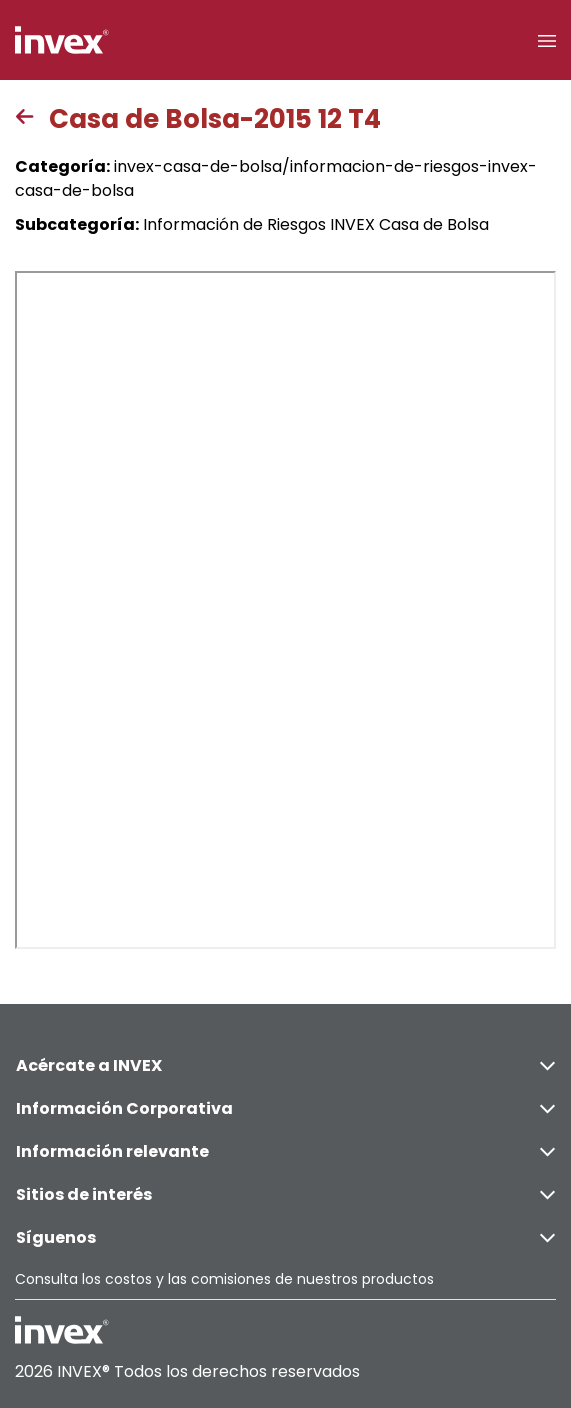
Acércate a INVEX (285, 1065)
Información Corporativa (285, 1108)
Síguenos (285, 1237)
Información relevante (285, 1151)
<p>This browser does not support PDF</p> (285, 610)
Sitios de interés (285, 1194)
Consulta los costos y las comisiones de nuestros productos (224, 1279)
